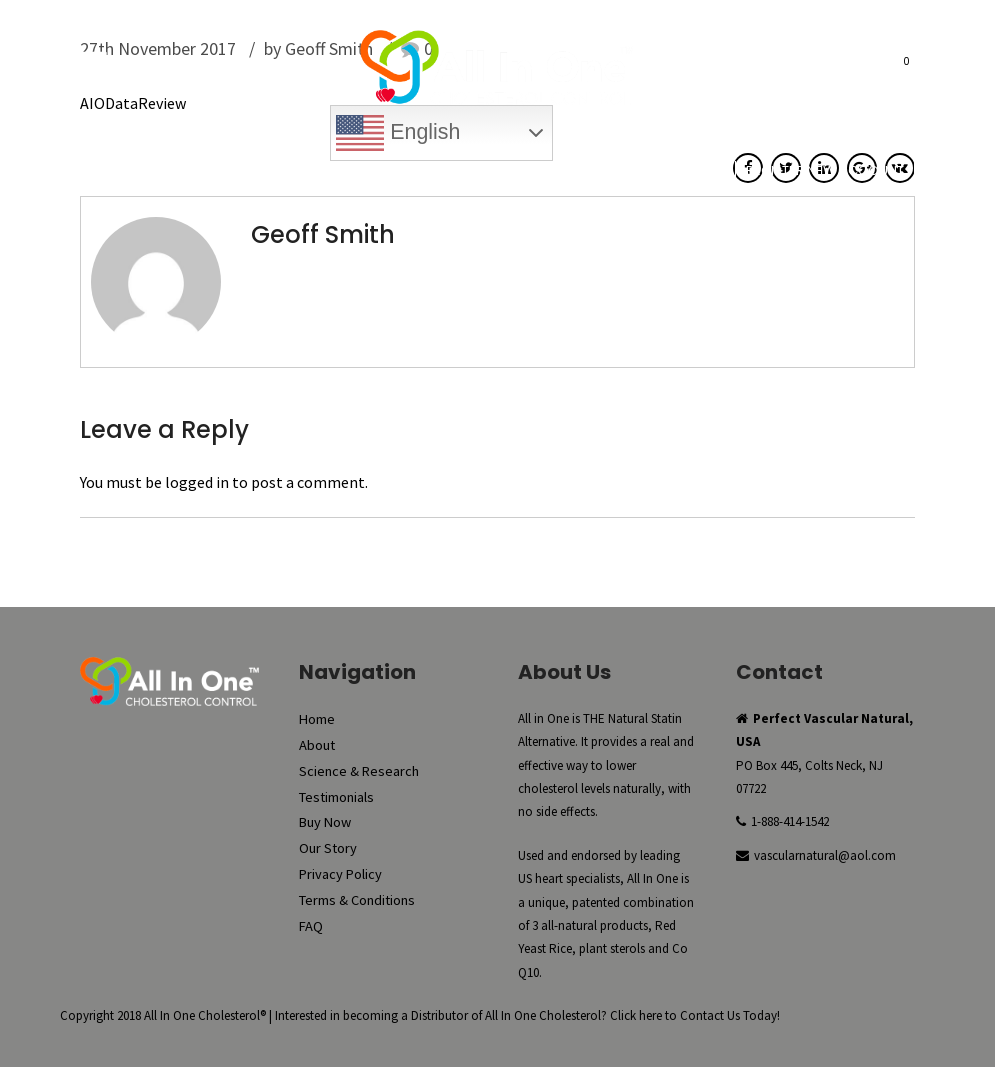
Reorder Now (479, 170)
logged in (197, 482)
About (317, 745)
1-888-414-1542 (790, 821)
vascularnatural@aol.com (825, 855)
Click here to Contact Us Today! (695, 1015)
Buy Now (381, 170)
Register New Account (825, 170)
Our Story (328, 848)
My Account (590, 170)
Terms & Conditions (357, 900)
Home (317, 719)
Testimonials (336, 797)
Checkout (689, 170)
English (398, 133)
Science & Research (359, 771)
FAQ (311, 926)
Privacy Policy (340, 874)
